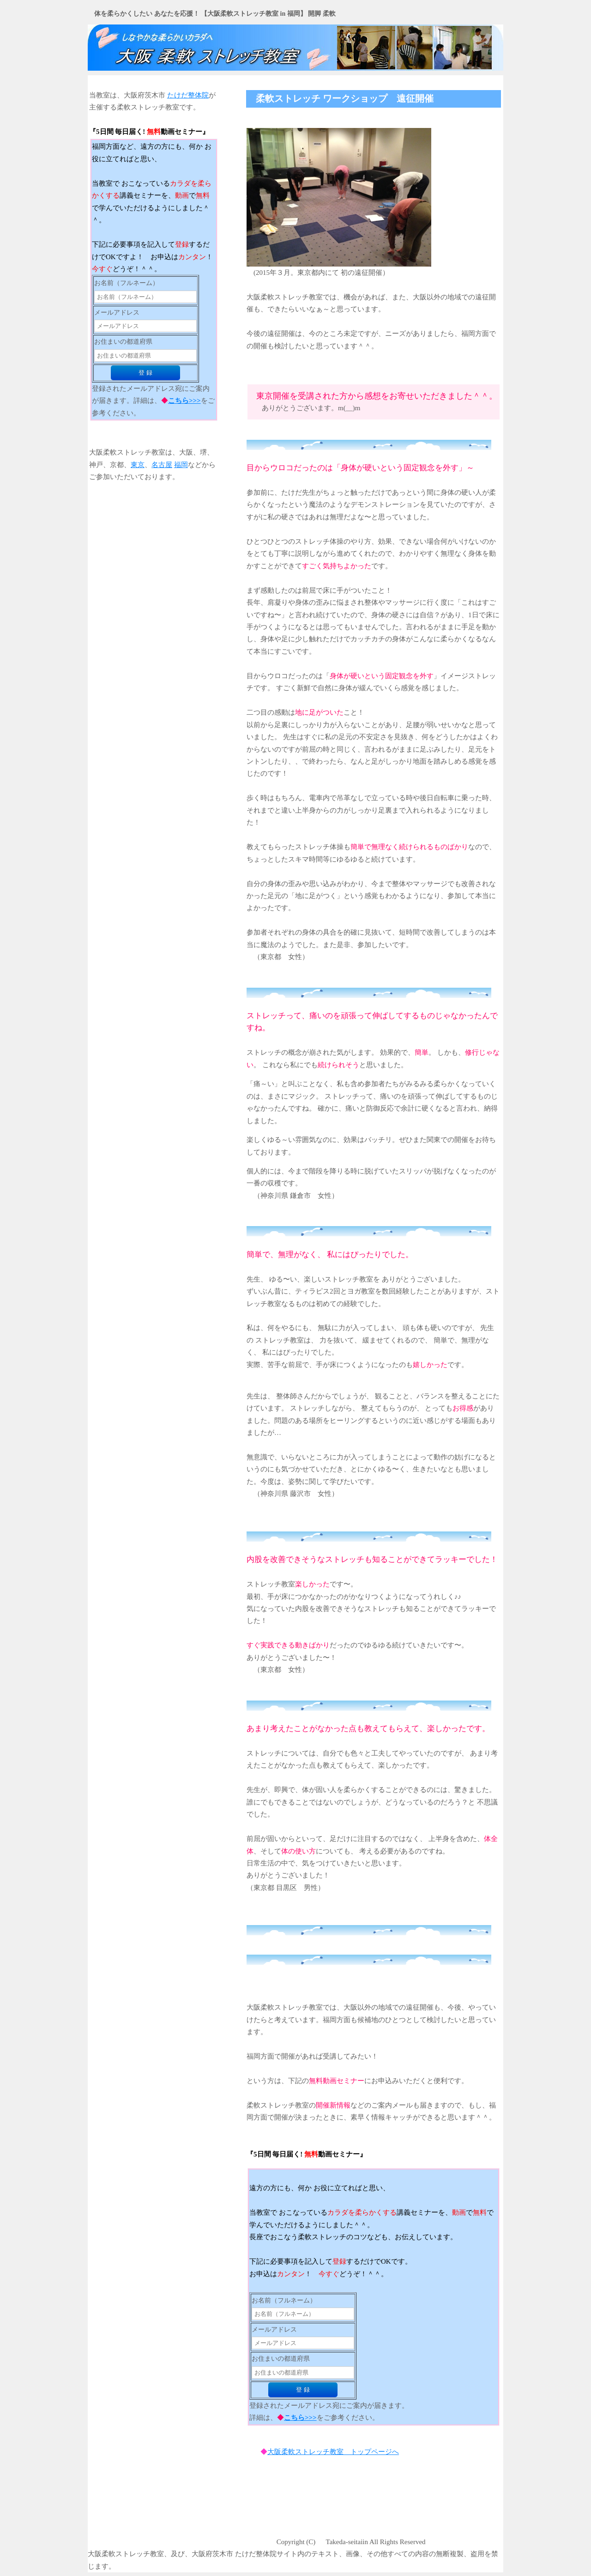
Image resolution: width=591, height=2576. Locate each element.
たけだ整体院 (188, 95)
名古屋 (161, 464)
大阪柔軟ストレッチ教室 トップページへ (333, 2451)
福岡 (181, 464)
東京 (138, 464)
